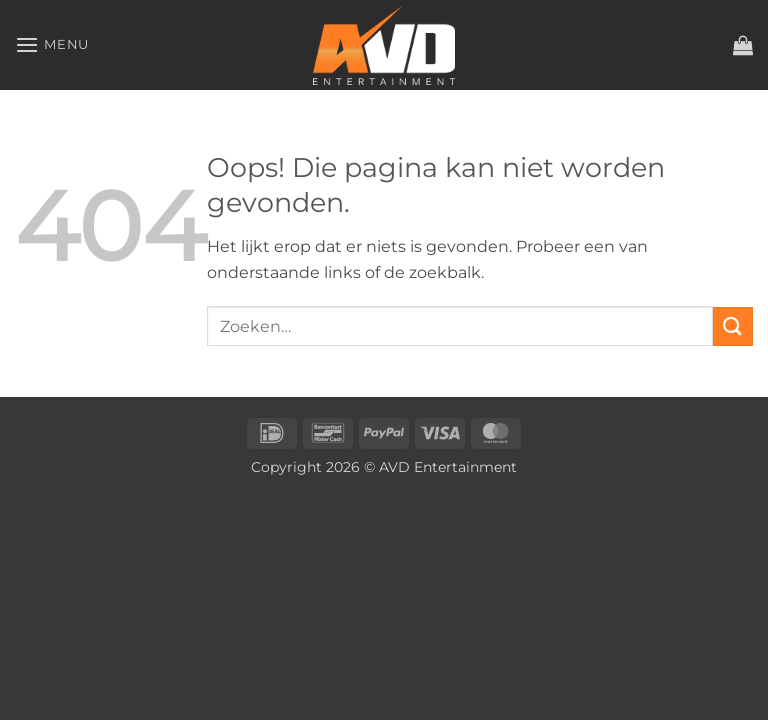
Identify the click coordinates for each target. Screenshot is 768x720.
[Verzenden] (733, 326)
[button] (52, 44)
